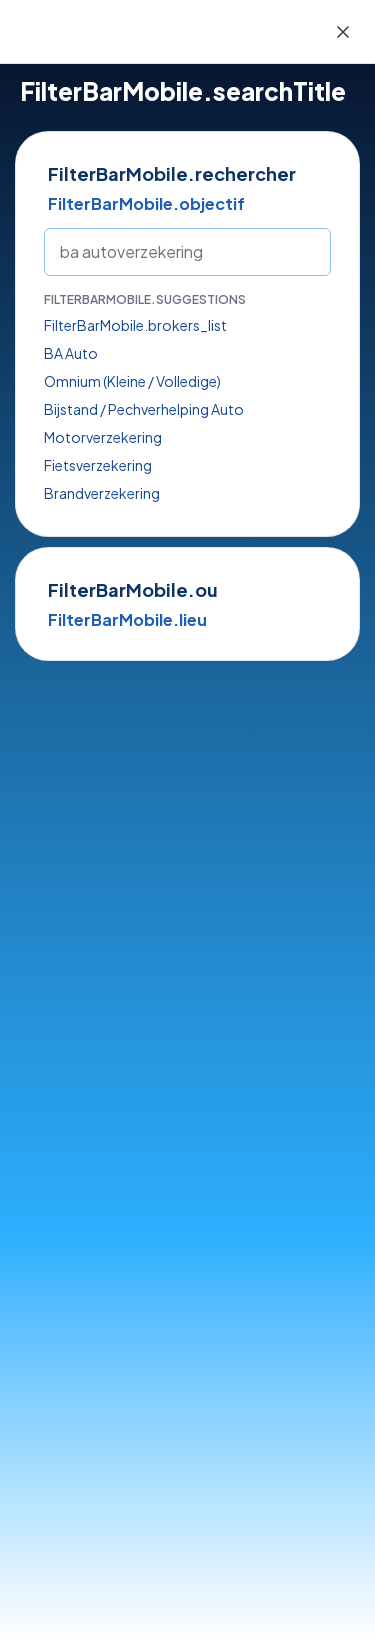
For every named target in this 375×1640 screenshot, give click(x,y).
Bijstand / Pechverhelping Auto (144, 409)
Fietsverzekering (98, 465)
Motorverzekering (103, 437)
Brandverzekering (102, 493)
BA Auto (71, 353)
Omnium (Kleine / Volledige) (132, 381)
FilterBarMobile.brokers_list (135, 325)
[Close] (343, 32)
